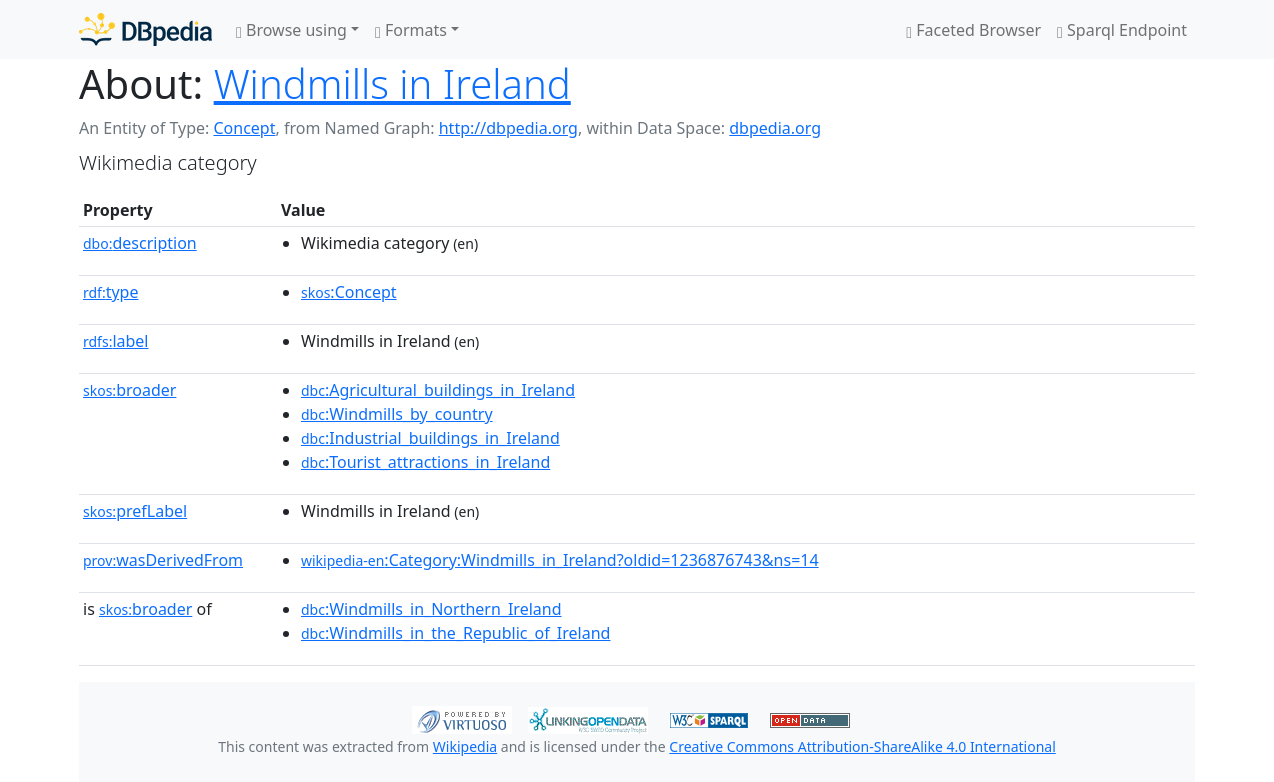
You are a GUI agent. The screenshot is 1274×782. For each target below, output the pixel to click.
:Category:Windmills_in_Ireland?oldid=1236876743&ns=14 (560, 560)
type (111, 292)
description (140, 243)
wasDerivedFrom (163, 560)
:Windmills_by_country (397, 414)
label (116, 341)
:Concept (349, 292)
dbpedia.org (775, 128)
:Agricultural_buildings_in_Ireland (438, 390)
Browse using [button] (291, 30)
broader (129, 390)
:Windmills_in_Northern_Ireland (431, 609)
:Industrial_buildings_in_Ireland (430, 438)
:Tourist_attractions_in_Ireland (425, 462)
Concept (244, 128)
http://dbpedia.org (508, 128)
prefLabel (135, 511)
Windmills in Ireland (392, 83)
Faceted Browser (973, 30)
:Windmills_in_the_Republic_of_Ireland (455, 633)
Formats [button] (411, 30)
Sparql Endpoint (1122, 30)
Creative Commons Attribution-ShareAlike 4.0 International (862, 746)
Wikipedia (465, 746)
